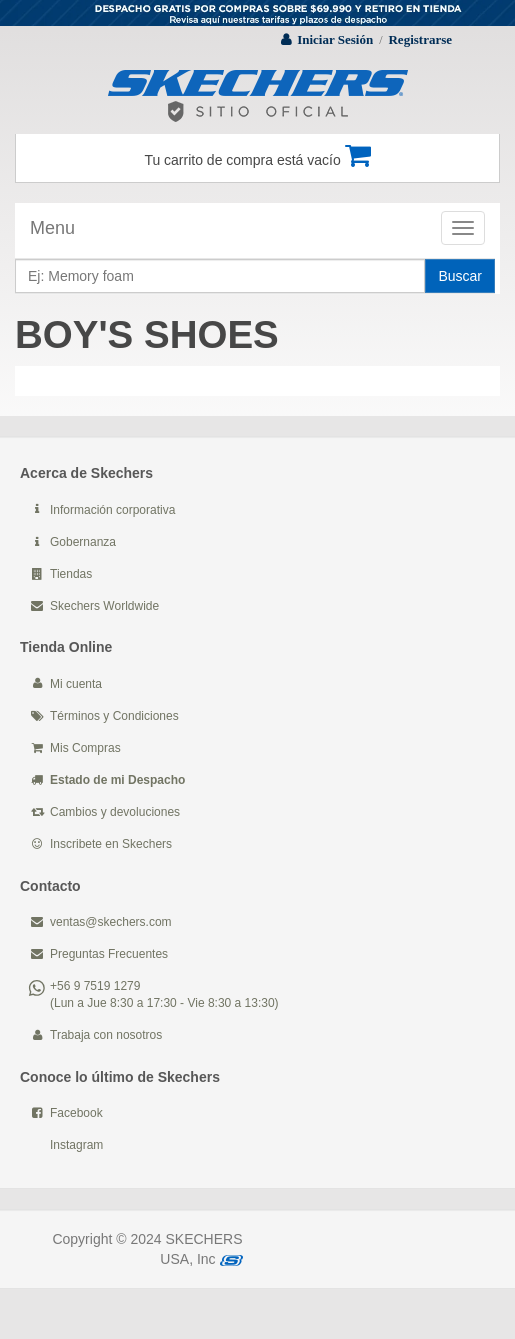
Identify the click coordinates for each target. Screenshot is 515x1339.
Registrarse (420, 39)
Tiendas (71, 574)
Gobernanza (83, 542)
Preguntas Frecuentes (109, 954)
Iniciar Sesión (335, 39)
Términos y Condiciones (114, 716)
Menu (52, 228)
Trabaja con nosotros (106, 1035)
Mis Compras (85, 748)
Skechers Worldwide (104, 606)
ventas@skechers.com (111, 922)
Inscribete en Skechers (111, 844)
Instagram (76, 1145)
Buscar (460, 276)
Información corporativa (112, 510)
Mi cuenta (76, 684)
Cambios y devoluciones (115, 812)
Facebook (76, 1113)
